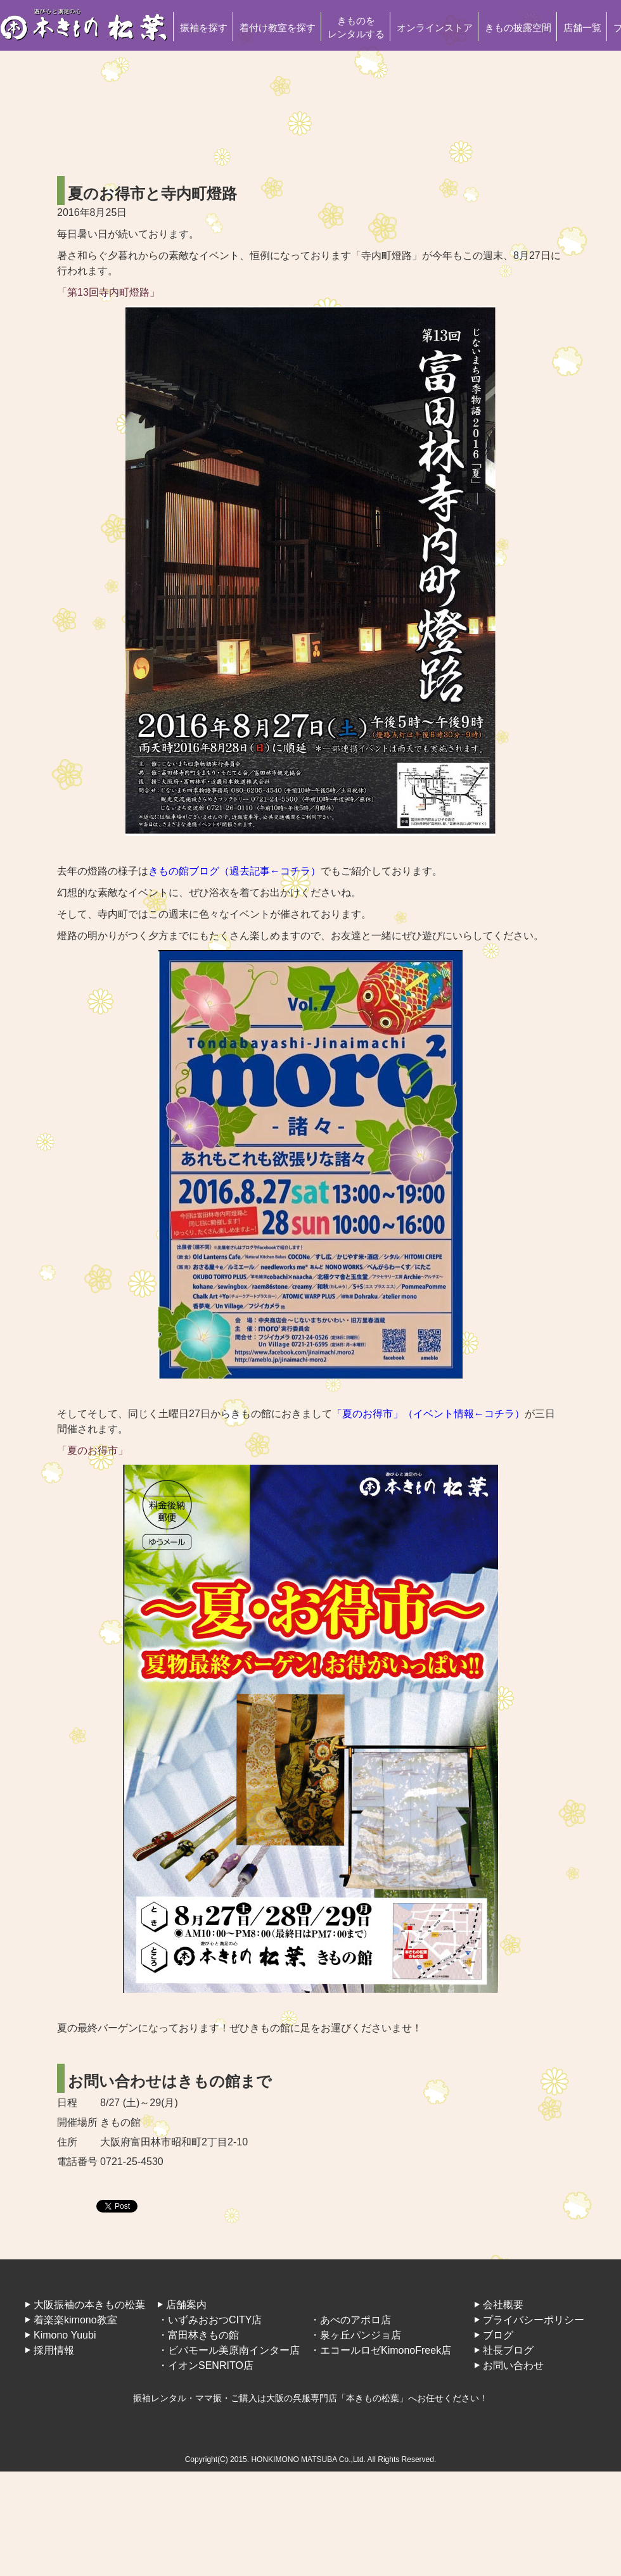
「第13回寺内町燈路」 (108, 292)
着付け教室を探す (278, 27)
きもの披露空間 (518, 27)
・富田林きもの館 (198, 2335)
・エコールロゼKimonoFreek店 (380, 2350)
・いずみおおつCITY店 (210, 2319)
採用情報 (54, 2350)
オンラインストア (435, 27)
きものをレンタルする (356, 27)
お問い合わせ (513, 2365)
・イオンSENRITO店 (205, 2365)
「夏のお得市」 (92, 1450)
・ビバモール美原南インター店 (229, 2350)
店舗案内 (186, 2304)
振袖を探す (203, 27)
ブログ (498, 2335)
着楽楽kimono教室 (75, 2319)
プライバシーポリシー (533, 2319)
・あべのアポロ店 (350, 2319)
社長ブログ (508, 2350)
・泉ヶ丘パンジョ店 (355, 2335)
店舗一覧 (582, 27)
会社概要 (503, 2304)
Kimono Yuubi (65, 2335)
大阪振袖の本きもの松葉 (89, 2304)
